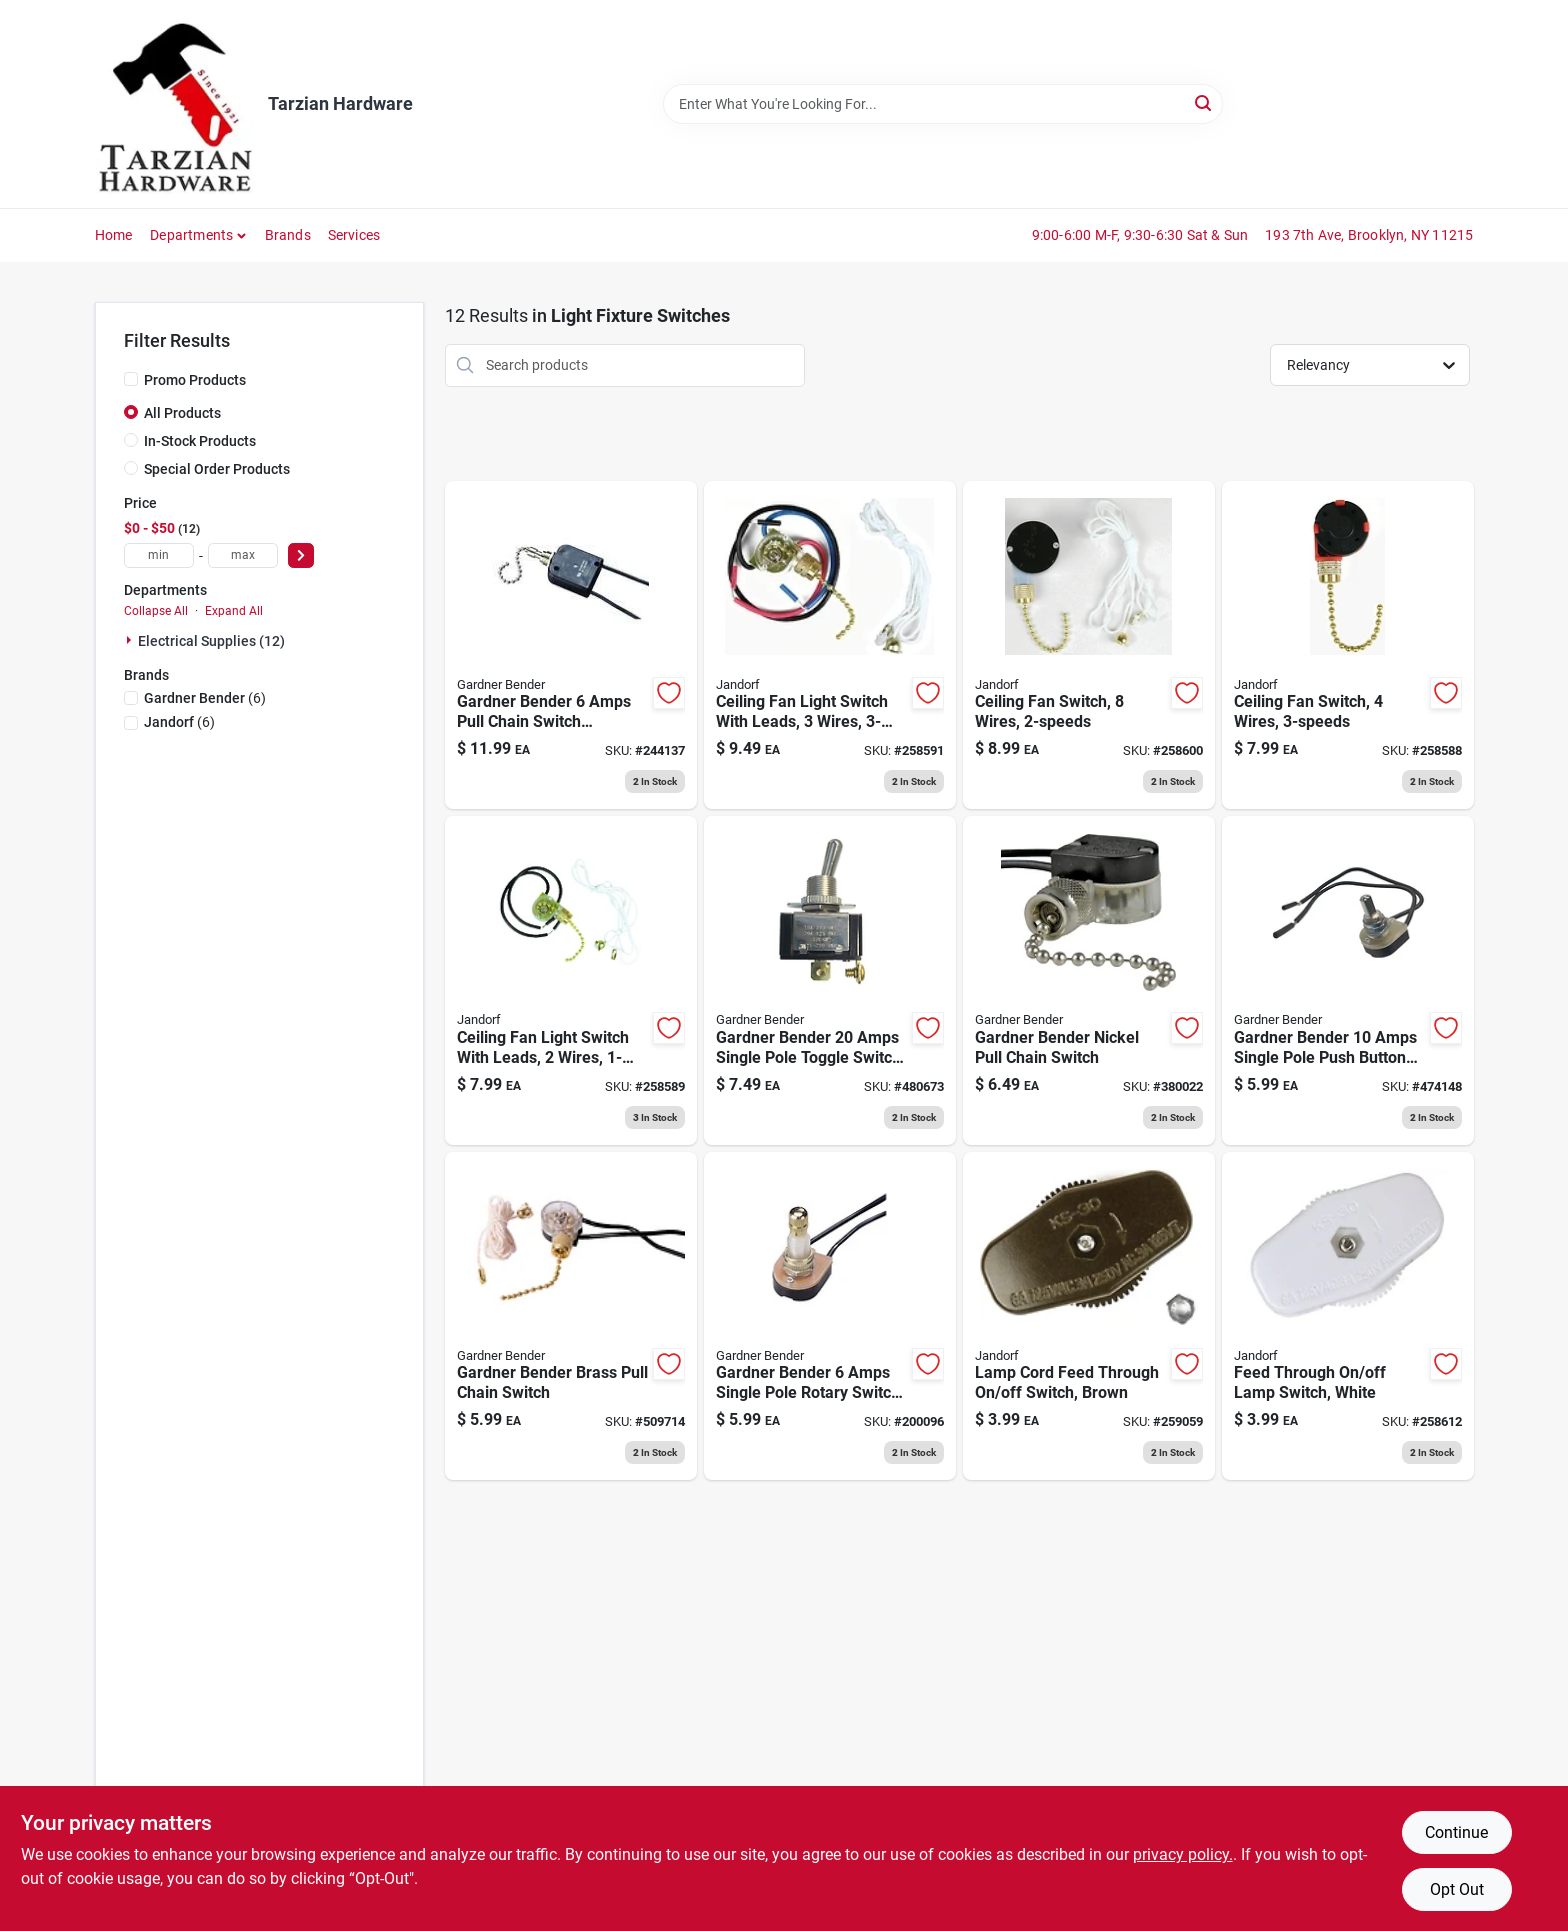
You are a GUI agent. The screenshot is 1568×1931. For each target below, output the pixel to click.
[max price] (243, 555)
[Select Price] (301, 555)
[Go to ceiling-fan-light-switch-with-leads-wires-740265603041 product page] (571, 980)
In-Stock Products (200, 441)
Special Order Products (217, 469)
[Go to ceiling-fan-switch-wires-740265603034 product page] (1348, 645)
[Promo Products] (131, 379)
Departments (191, 235)
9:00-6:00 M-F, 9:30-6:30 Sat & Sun (1140, 235)
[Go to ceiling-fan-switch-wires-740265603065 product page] (1089, 645)
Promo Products (195, 380)
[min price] (159, 555)
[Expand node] (131, 640)
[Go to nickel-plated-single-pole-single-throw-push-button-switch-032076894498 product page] (1348, 980)
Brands (288, 235)
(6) (205, 698)
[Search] (1204, 102)
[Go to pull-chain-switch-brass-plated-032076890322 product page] (571, 1316)
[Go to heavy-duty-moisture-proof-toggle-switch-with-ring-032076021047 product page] (830, 980)
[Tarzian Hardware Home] (174, 104)
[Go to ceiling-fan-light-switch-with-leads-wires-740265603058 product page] (830, 645)
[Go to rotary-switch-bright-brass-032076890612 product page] (830, 1316)
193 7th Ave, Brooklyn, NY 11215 (1369, 235)
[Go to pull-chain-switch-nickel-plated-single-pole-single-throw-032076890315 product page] (1089, 980)
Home (114, 235)
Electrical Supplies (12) (211, 641)
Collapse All (156, 611)
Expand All (234, 611)
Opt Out (1457, 1889)
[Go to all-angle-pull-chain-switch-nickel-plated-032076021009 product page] (571, 645)
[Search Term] (943, 104)
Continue (1456, 1832)
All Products (182, 413)
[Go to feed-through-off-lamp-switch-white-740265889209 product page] (1348, 1316)
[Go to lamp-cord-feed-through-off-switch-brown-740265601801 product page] (1089, 1316)
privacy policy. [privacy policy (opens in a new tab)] (1183, 1854)
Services (354, 235)
